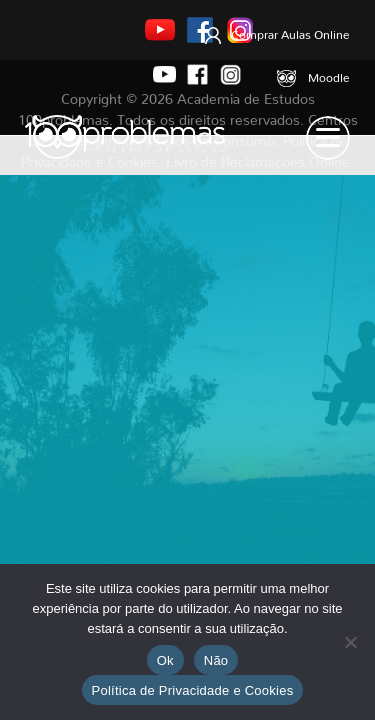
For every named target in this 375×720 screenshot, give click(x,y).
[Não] (350, 642)
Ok (165, 660)
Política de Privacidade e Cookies (193, 690)
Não (216, 660)
